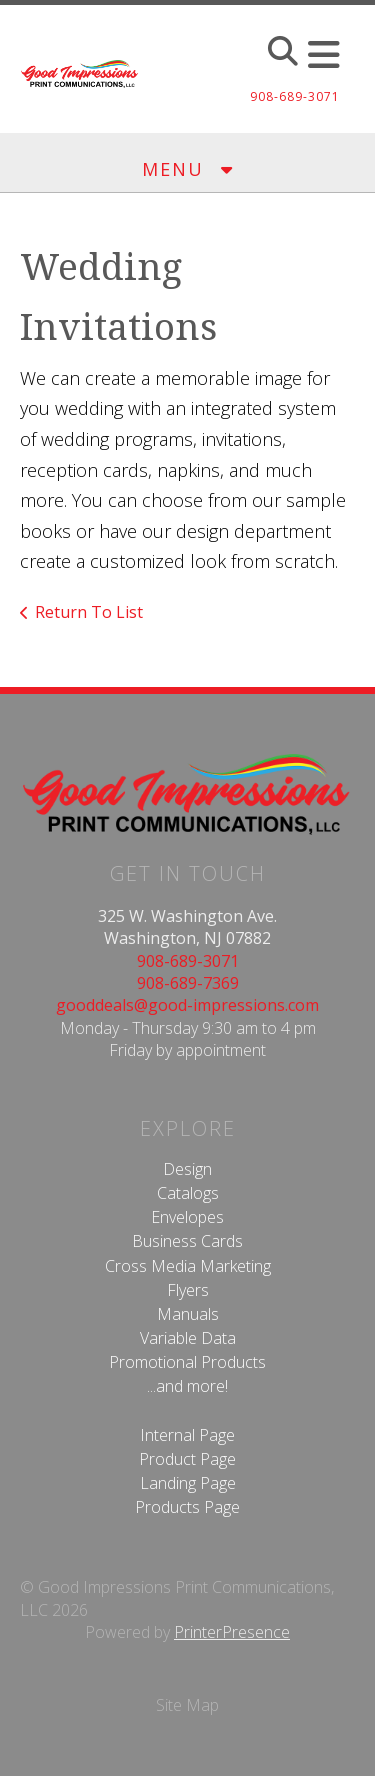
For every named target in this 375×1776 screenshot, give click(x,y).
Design (187, 1169)
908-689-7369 (188, 983)
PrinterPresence (232, 1632)
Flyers (188, 1290)
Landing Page (188, 1483)
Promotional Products (187, 1362)
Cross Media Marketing (188, 1266)
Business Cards (187, 1241)
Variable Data (188, 1338)
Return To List (89, 612)
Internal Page (187, 1435)
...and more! (187, 1386)
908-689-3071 (188, 961)
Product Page (187, 1459)
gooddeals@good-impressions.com (187, 1005)
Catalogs (188, 1193)
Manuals (188, 1314)
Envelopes (187, 1217)
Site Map (187, 1705)
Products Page (187, 1507)
